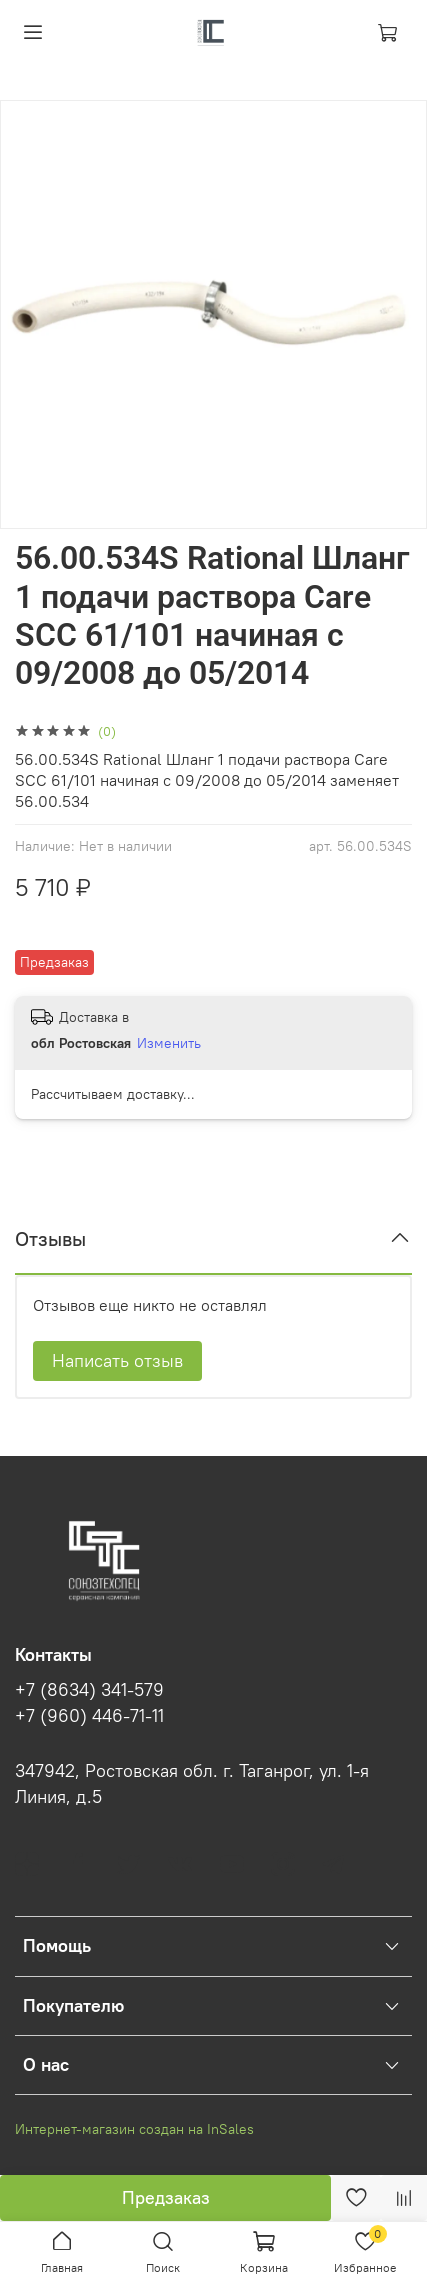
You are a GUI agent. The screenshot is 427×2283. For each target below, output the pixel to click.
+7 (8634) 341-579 (89, 1690)
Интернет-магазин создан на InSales (134, 2129)
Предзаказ (166, 2197)
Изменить (169, 1043)
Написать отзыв (117, 1360)
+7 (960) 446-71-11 (89, 1716)
